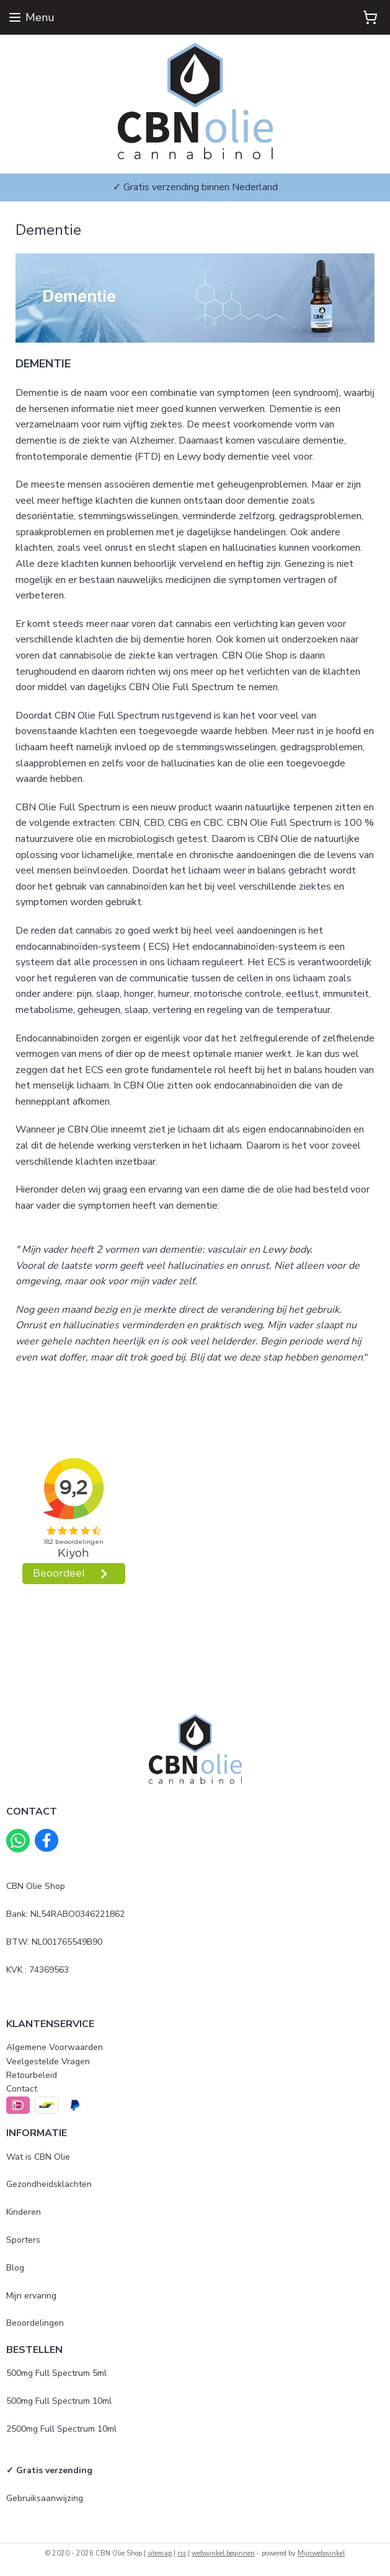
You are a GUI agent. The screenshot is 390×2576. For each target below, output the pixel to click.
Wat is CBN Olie (38, 2157)
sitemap (160, 2553)
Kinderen (23, 2212)
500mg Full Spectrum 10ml (59, 2401)
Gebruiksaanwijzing (44, 2498)
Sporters (23, 2240)
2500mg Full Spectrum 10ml (61, 2429)
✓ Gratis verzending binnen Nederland (195, 187)
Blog (15, 2268)
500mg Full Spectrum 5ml (56, 2373)
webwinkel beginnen (223, 2553)
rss (181, 2553)
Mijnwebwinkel (321, 2553)
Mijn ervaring (31, 2296)
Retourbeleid (31, 2075)
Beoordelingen (35, 2323)
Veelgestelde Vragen (48, 2061)
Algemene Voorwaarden (54, 2047)
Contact (21, 2089)
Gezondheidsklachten (49, 2184)
